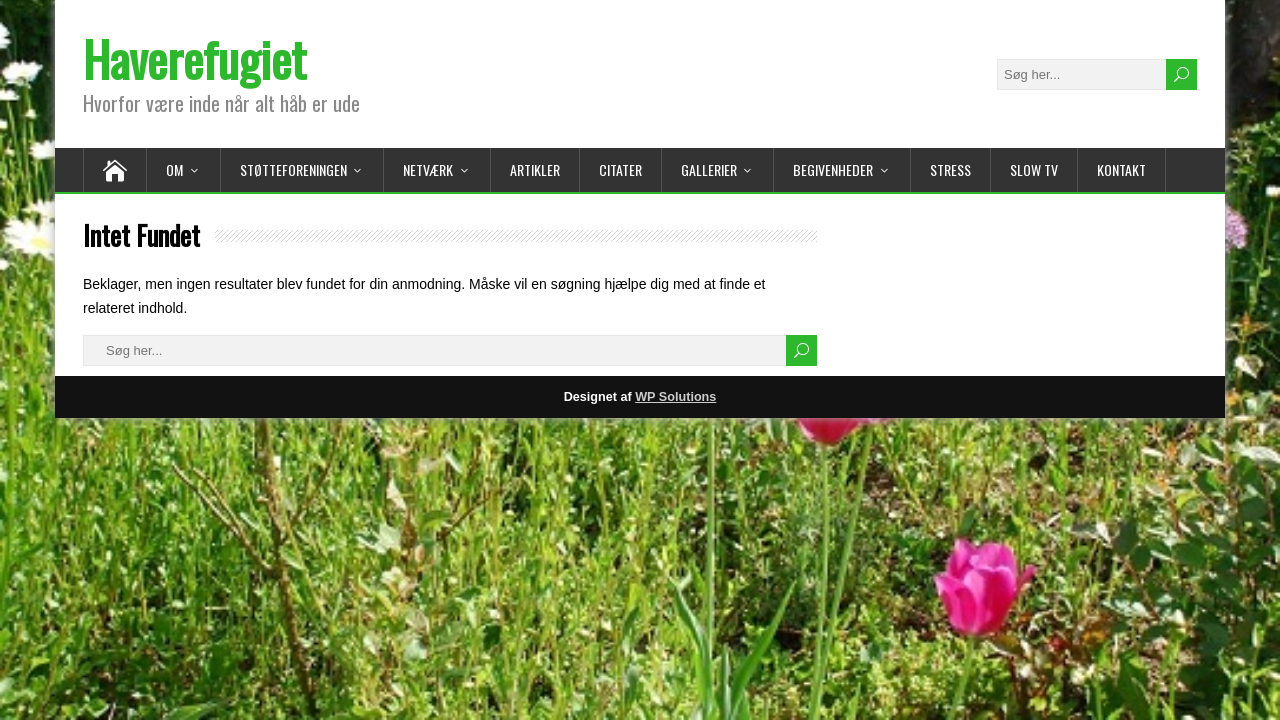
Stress (950, 169)
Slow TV (1034, 169)
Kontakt (1121, 169)
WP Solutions (675, 397)
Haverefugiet (194, 58)
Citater (620, 169)
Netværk (428, 169)
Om (174, 169)
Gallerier (709, 169)
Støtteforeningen (293, 169)
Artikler (535, 169)
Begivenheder (833, 169)
